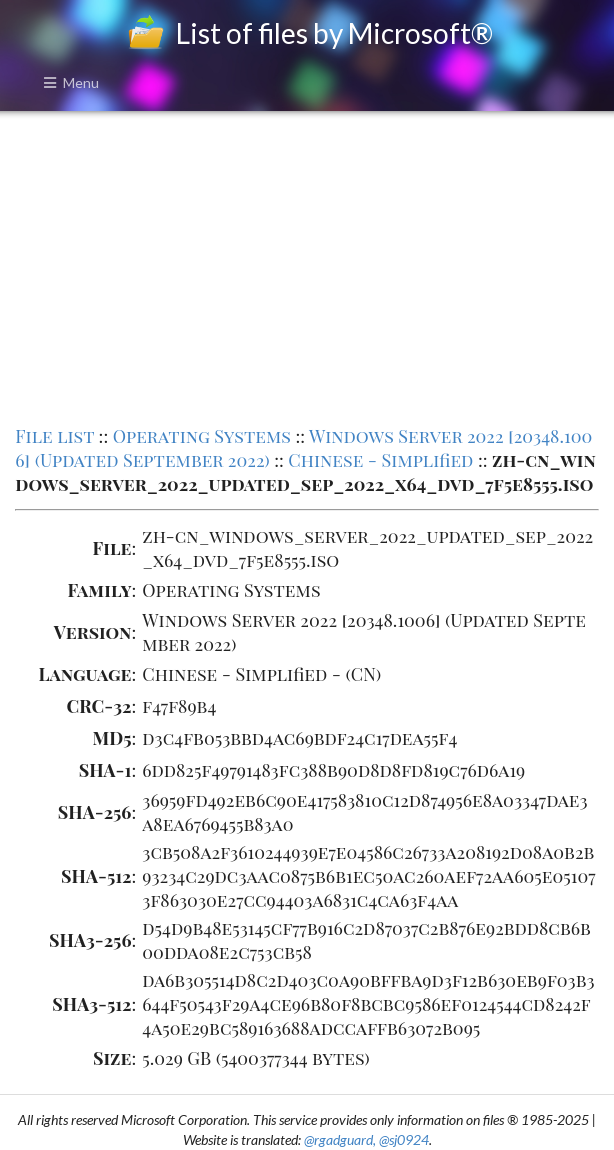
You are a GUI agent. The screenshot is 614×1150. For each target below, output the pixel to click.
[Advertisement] (307, 266)
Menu (71, 82)
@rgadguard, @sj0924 (366, 1139)
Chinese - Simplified (380, 460)
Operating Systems (202, 436)
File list (54, 436)
